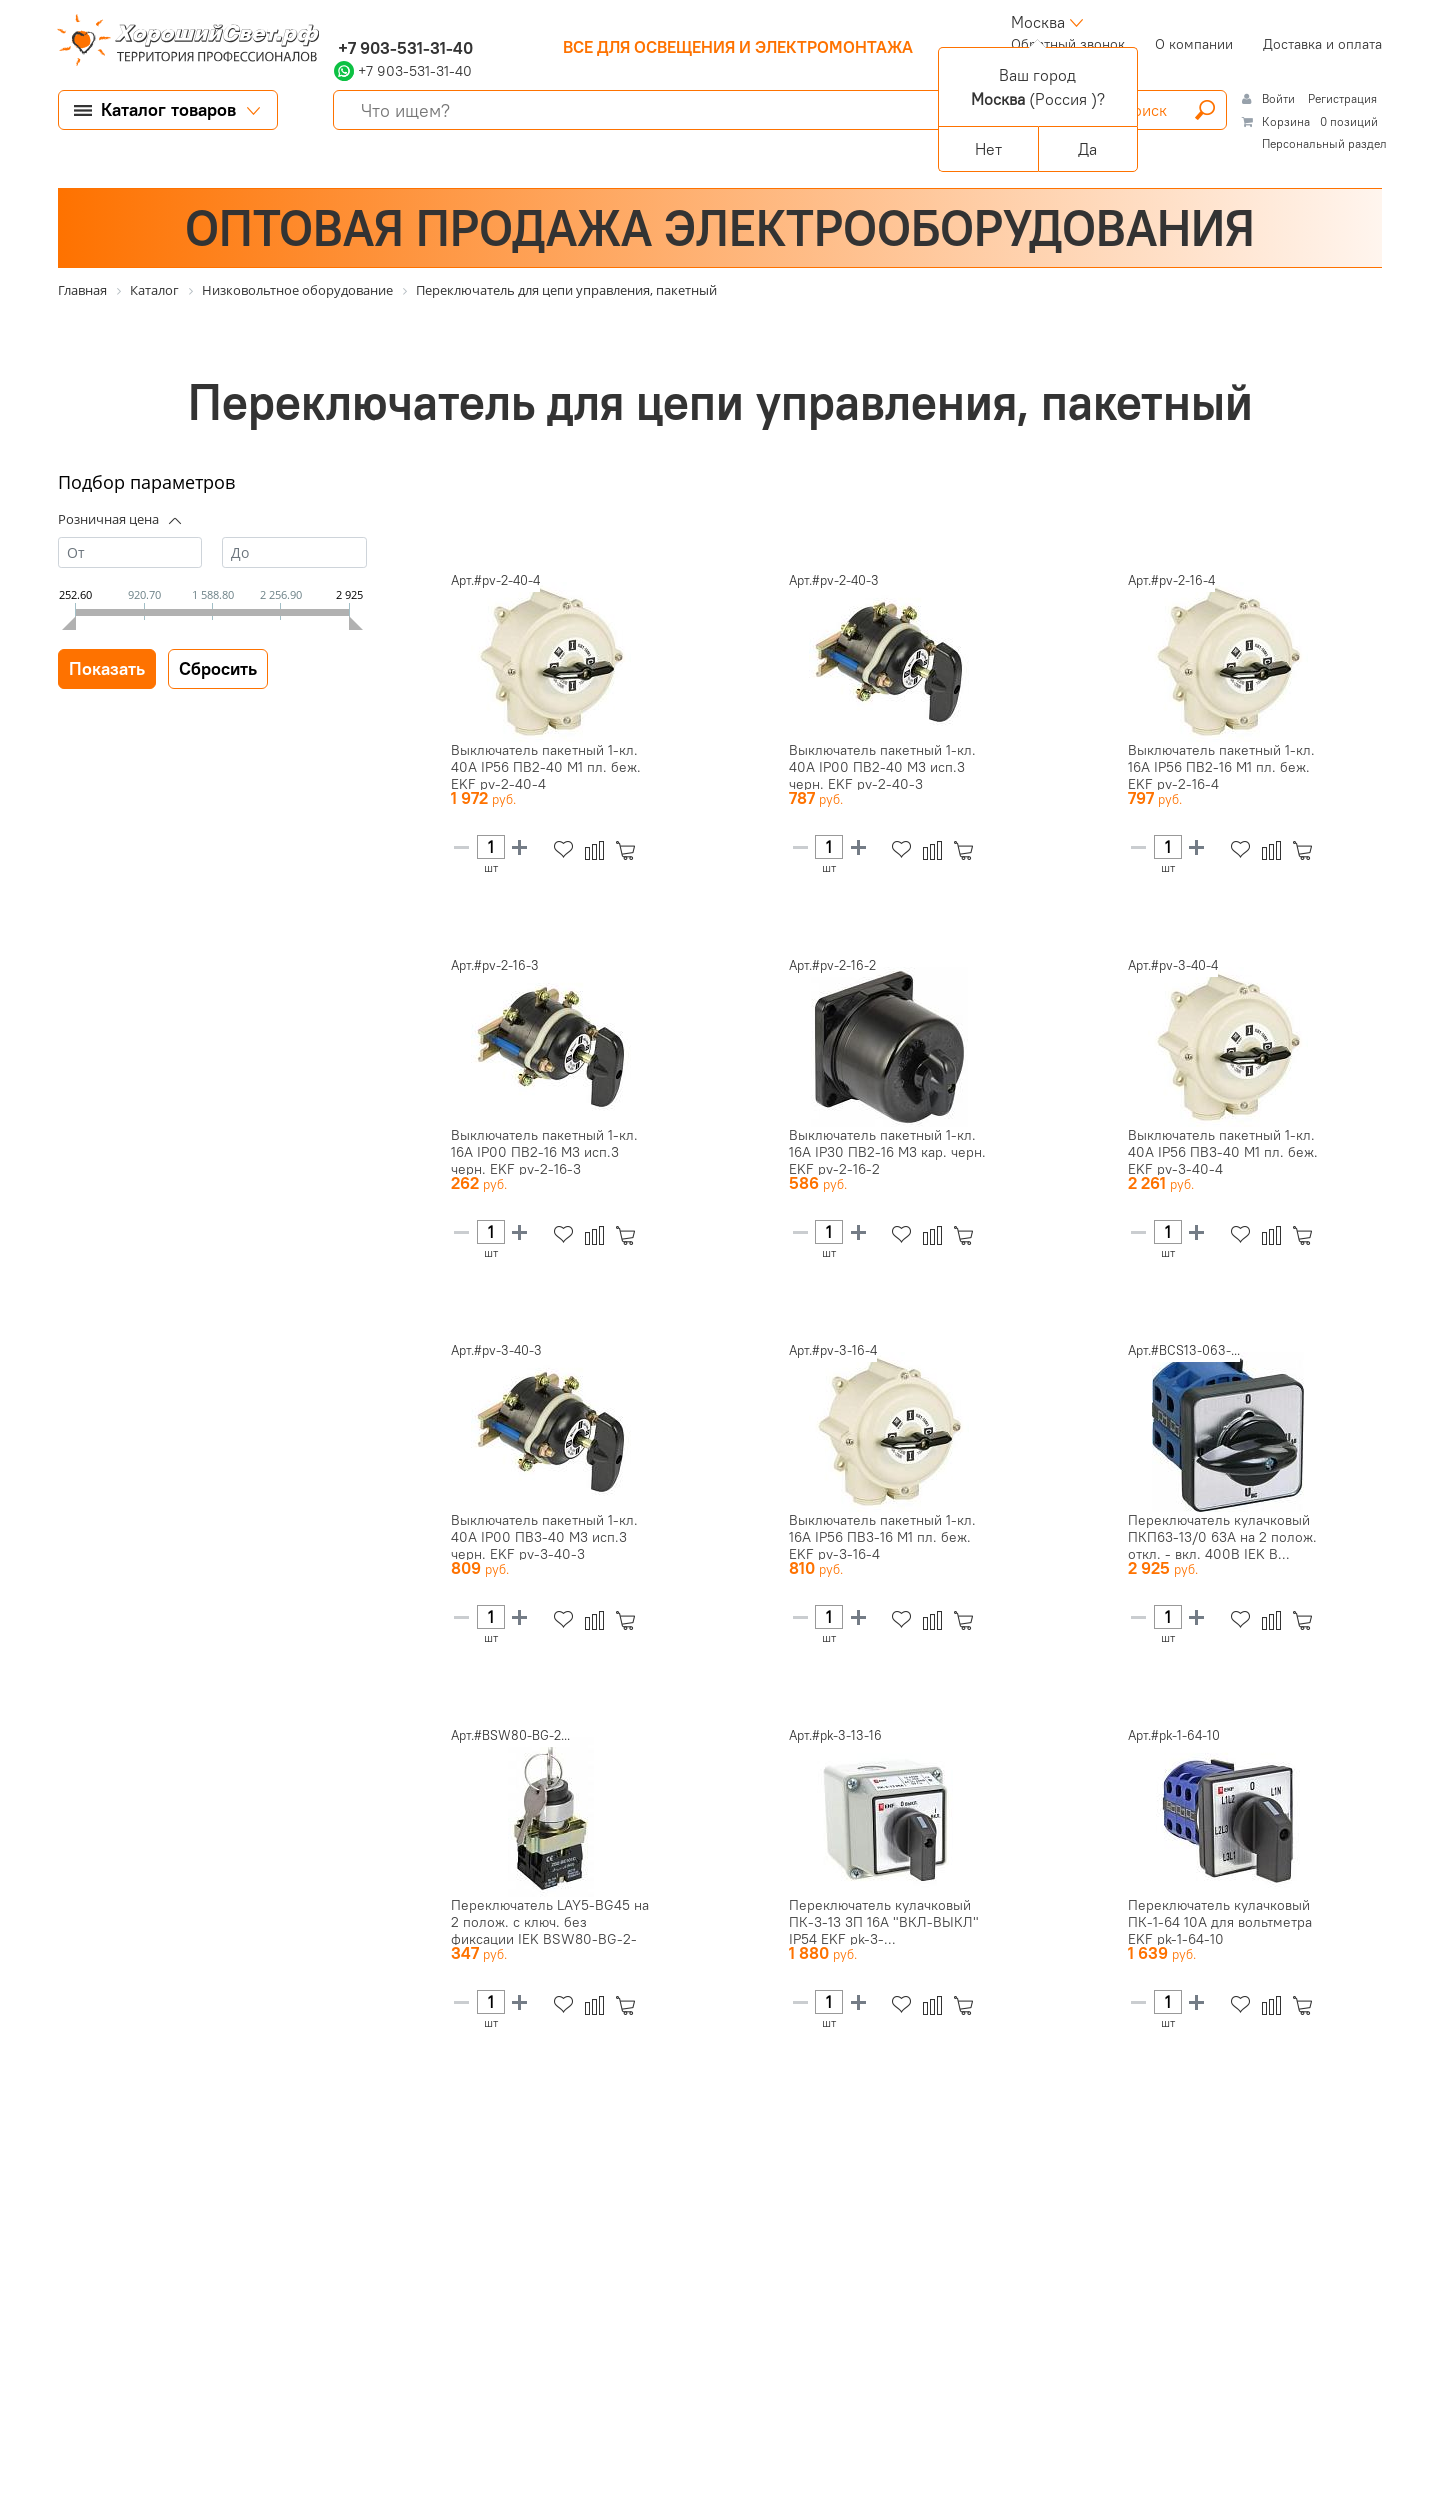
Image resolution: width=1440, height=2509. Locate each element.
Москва (1038, 22)
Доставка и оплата (1322, 44)
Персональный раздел (1324, 143)
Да (1087, 149)
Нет (988, 149)
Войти (1280, 98)
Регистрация (1342, 98)
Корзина (1286, 121)
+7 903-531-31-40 (403, 48)
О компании (1194, 44)
